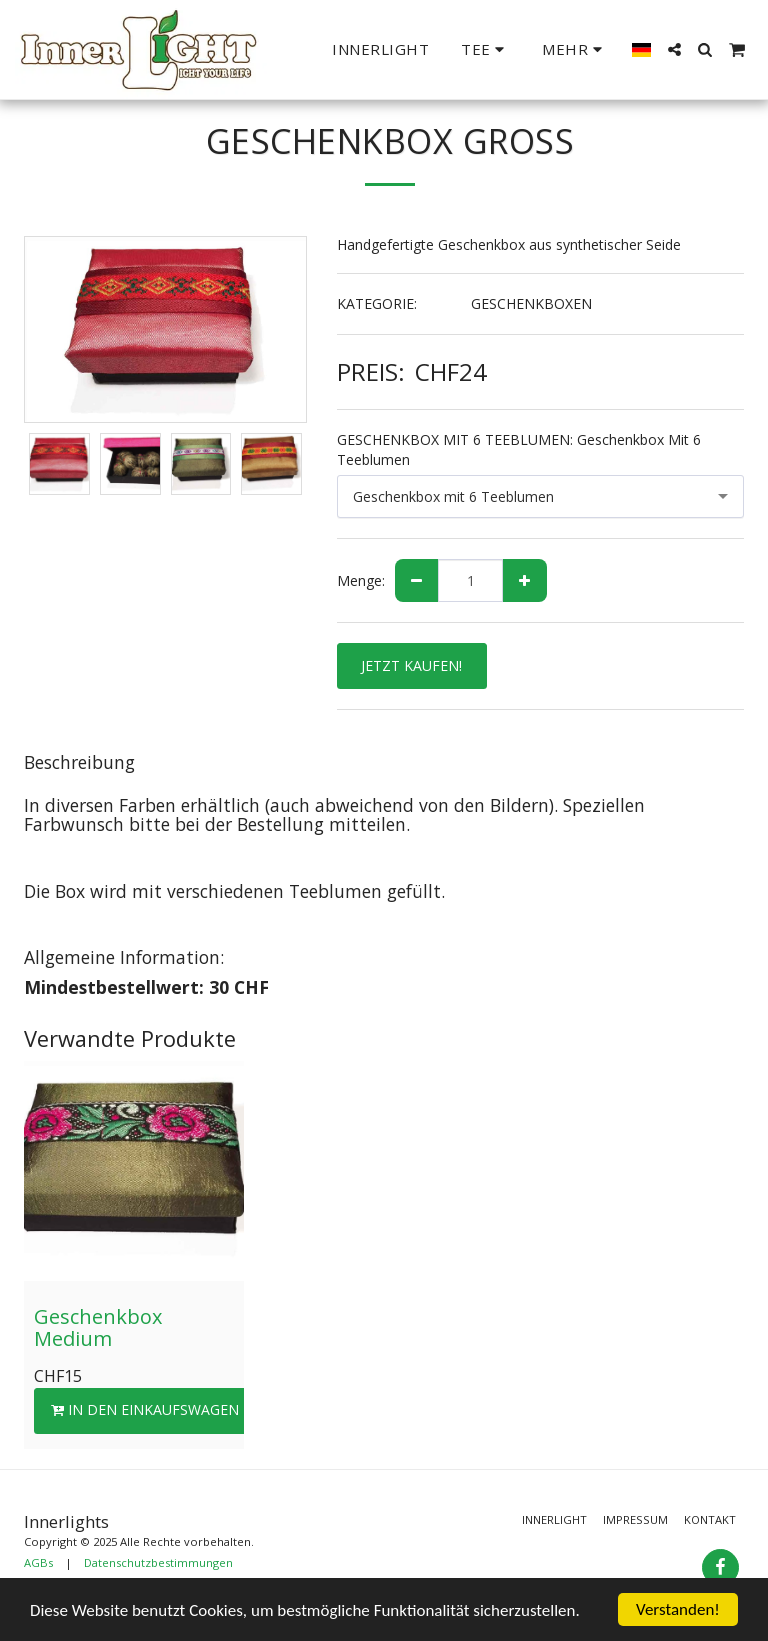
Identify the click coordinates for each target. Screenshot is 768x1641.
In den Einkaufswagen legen (169, 1409)
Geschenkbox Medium (98, 1327)
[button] (485, 50)
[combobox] (541, 496)
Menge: (361, 580)
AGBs (38, 1562)
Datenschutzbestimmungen (158, 1562)
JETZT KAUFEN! (411, 665)
